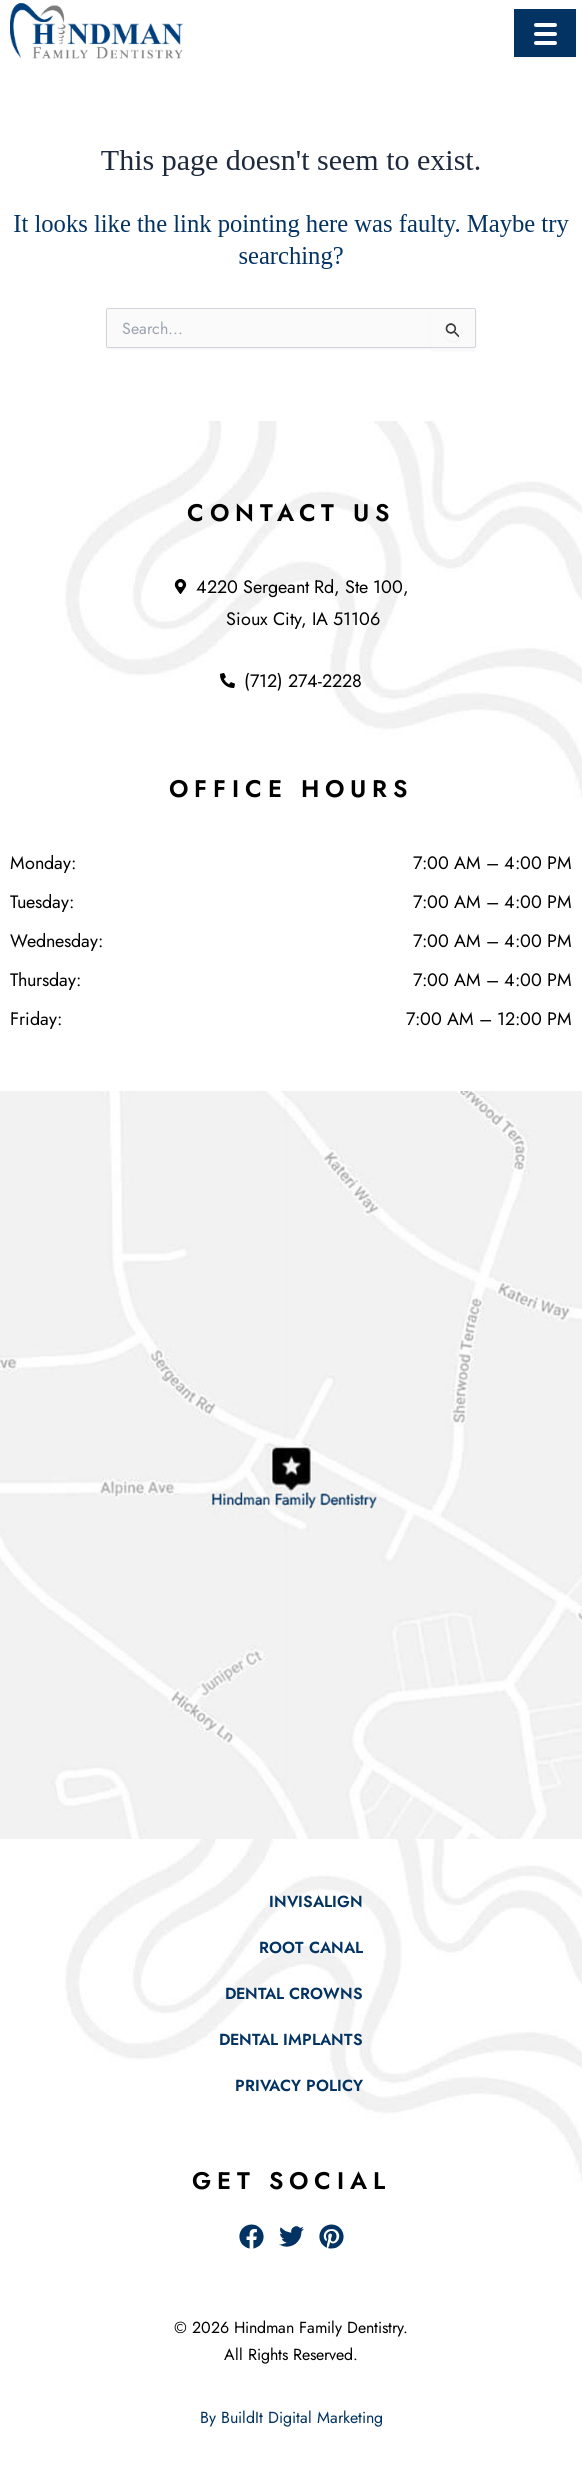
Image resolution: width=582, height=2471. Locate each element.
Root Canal (311, 1947)
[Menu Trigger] (545, 33)
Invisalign (316, 1901)
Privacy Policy (299, 2085)
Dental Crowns (294, 1993)
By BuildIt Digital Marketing (291, 2417)
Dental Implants (291, 2039)
